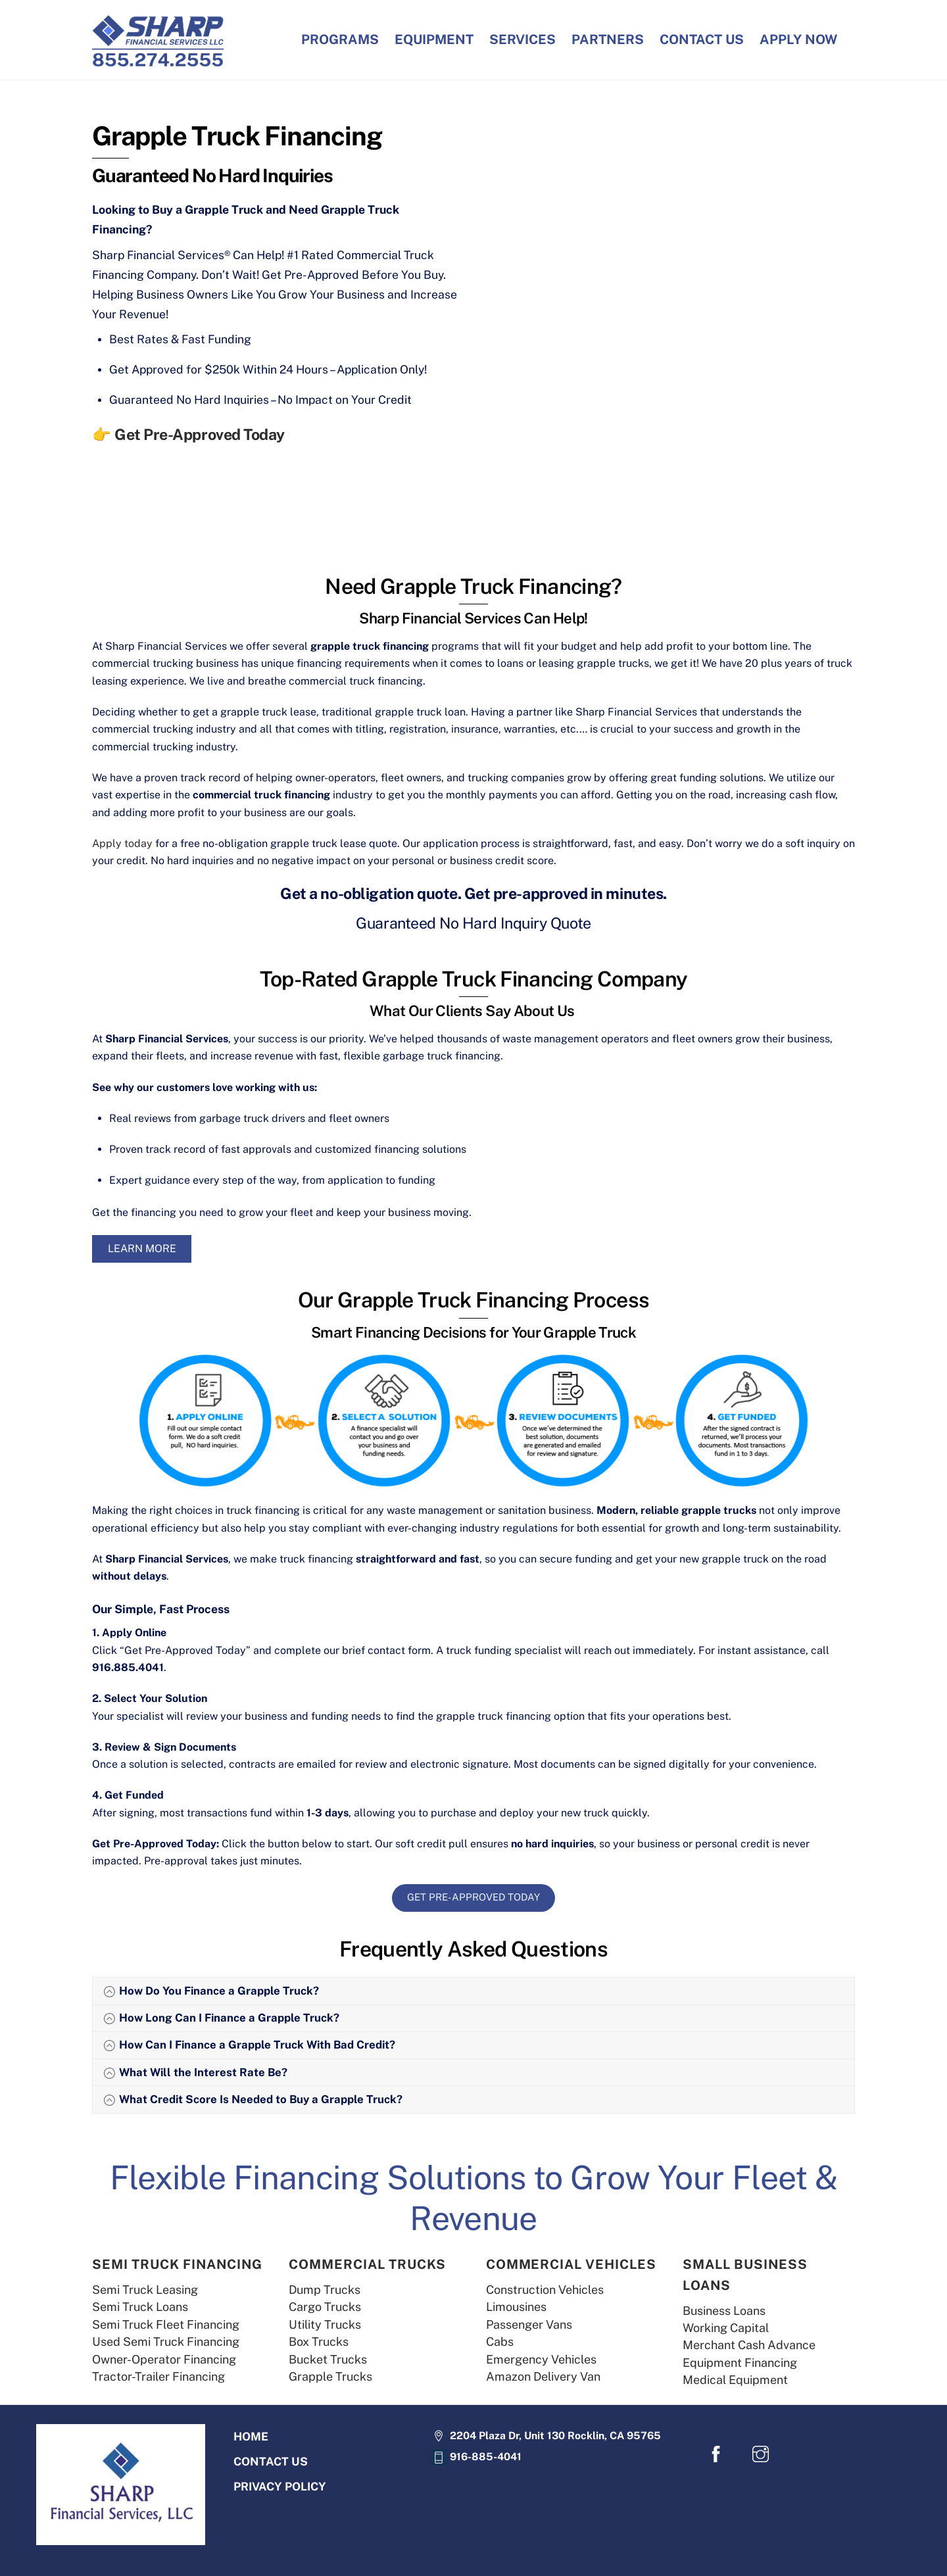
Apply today (122, 843)
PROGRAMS (340, 39)
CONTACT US (702, 39)
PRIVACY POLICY (280, 2489)
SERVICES (522, 39)
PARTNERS (607, 39)
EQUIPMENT (434, 39)
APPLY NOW (798, 39)
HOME (251, 2438)
